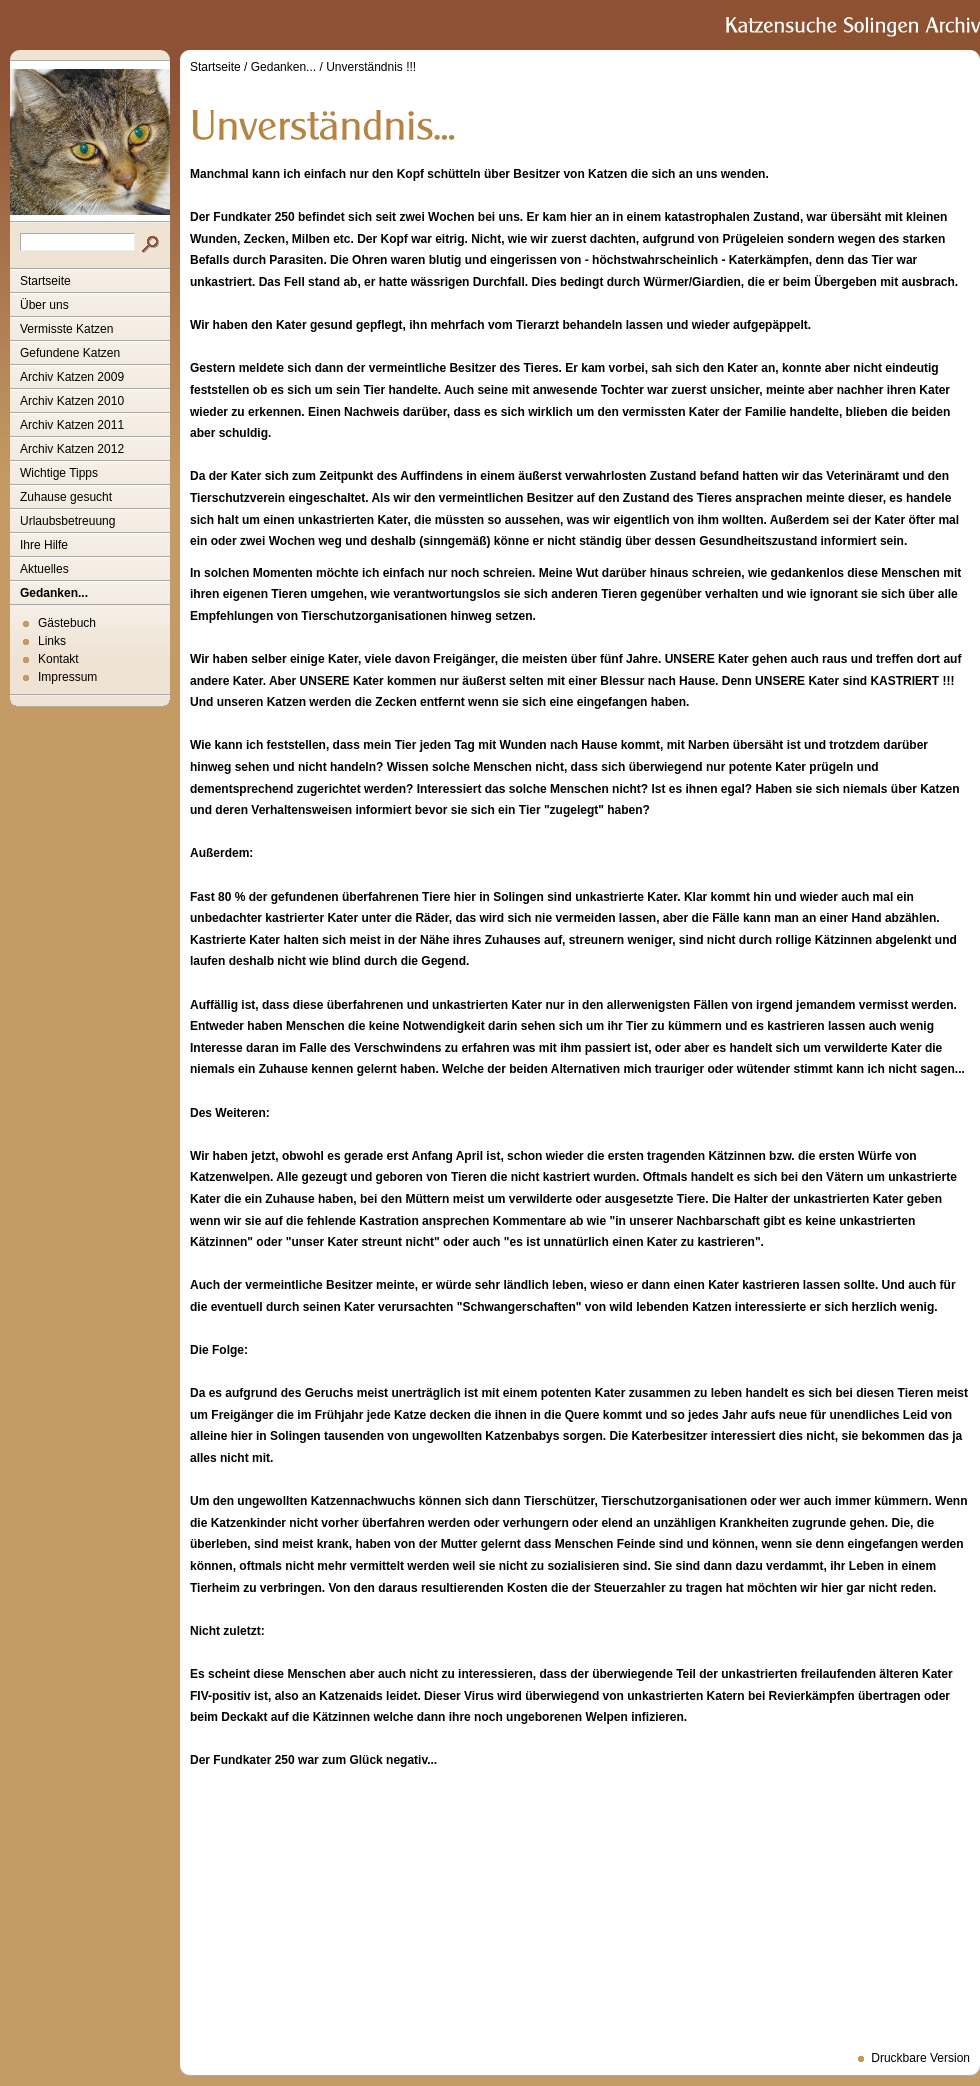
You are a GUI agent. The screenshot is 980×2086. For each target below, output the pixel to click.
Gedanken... (54, 593)
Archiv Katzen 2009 (72, 377)
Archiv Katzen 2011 (72, 425)
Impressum (67, 677)
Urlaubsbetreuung (67, 521)
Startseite (45, 281)
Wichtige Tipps (59, 473)
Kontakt (58, 659)
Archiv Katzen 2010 (72, 401)
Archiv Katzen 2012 (72, 449)
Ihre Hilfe (44, 545)
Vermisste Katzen (66, 329)
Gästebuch (67, 623)
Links (52, 641)
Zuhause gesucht (66, 497)
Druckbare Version (920, 2058)
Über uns (44, 305)
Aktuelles (44, 569)
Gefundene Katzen (70, 353)
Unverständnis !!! (371, 67)
